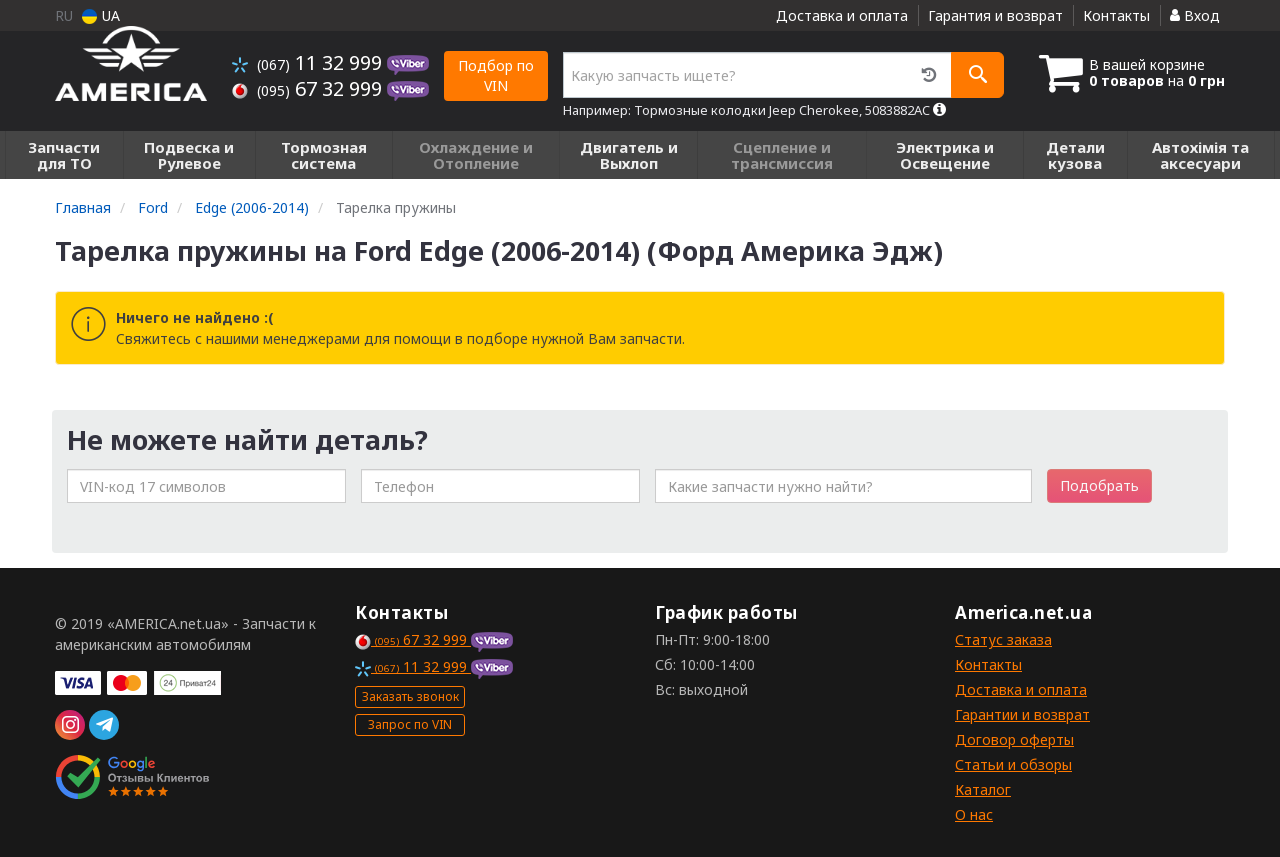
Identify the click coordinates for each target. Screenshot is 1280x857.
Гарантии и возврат (1022, 714)
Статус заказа (1003, 639)
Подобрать (1099, 485)
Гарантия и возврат (995, 15)
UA (101, 15)
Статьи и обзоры (1013, 764)
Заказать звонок (410, 696)
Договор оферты (1014, 739)
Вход (1195, 15)
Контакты (1116, 15)
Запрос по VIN (410, 724)
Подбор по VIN (496, 75)
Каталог (983, 789)
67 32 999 (309, 88)
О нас (974, 814)
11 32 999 (309, 62)
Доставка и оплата (842, 15)
